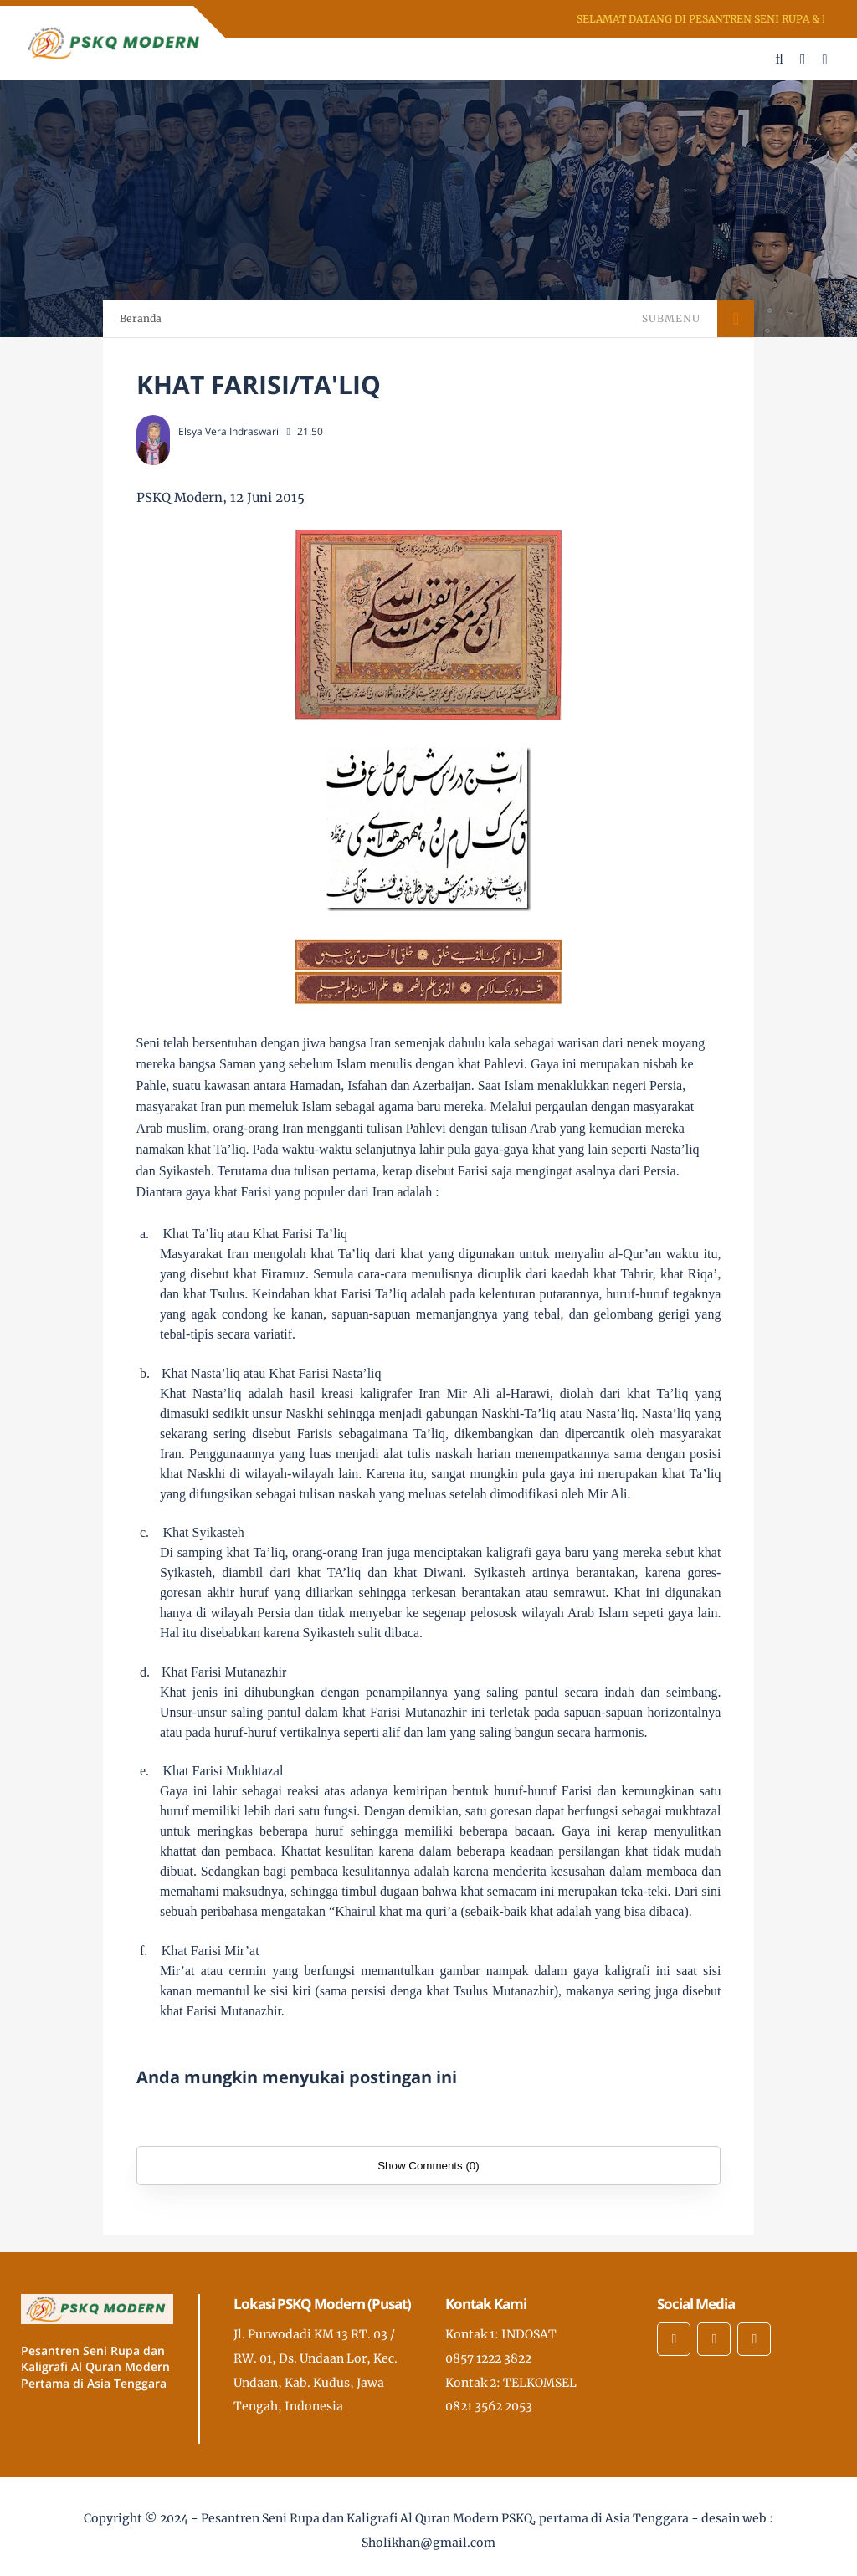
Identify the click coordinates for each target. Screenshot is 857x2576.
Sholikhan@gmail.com (428, 2542)
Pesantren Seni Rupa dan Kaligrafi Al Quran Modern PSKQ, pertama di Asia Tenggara (445, 2518)
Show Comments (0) (428, 2165)
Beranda (141, 318)
